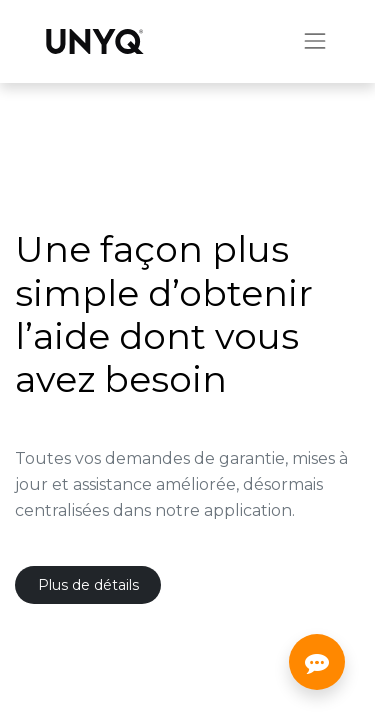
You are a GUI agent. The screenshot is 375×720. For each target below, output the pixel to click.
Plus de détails (88, 585)
